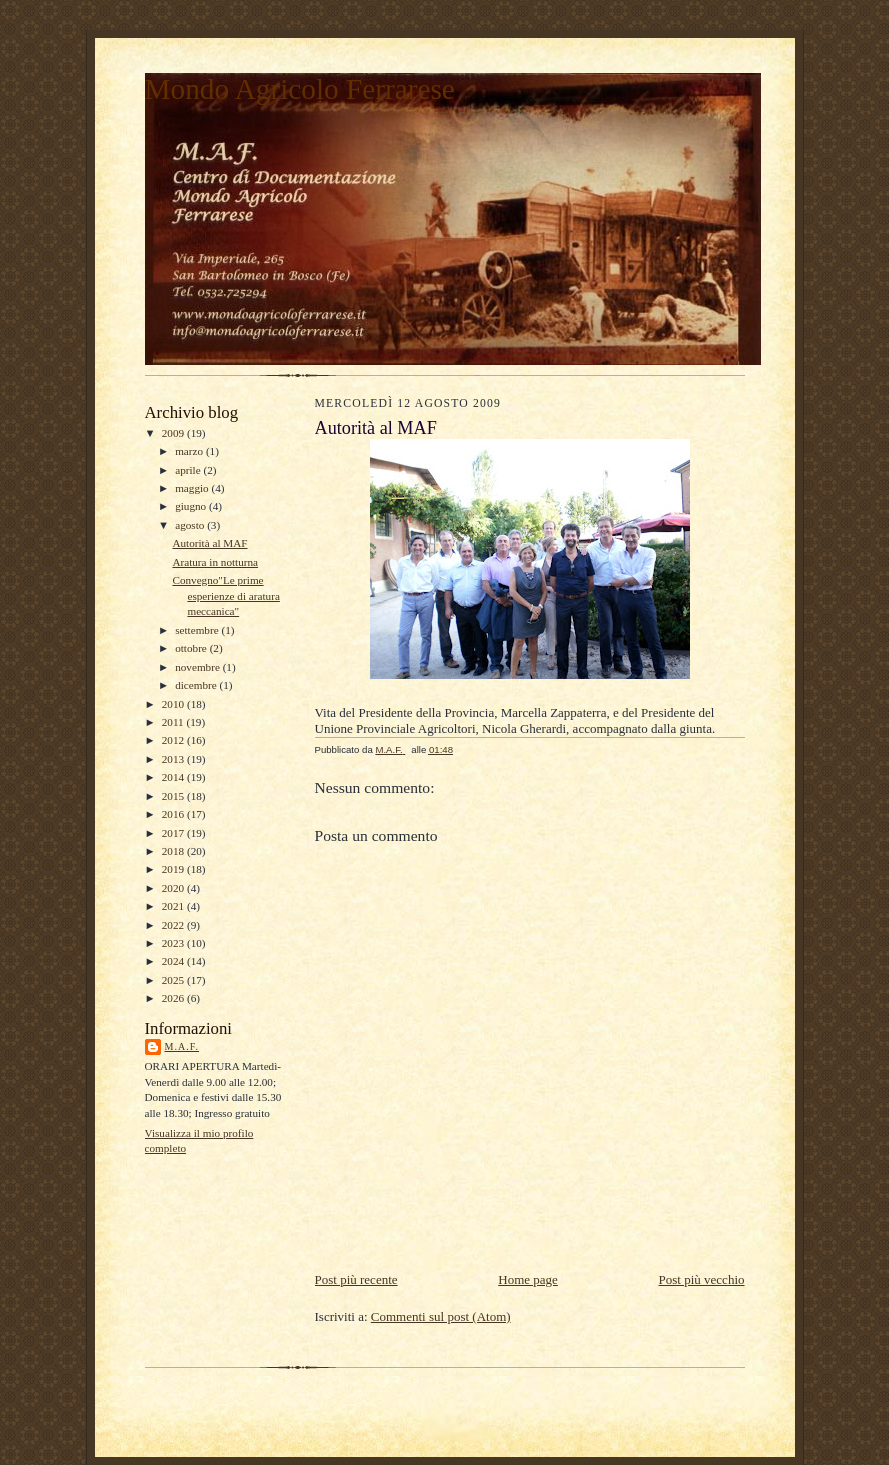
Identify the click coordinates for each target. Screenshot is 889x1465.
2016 (174, 814)
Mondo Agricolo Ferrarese (300, 89)
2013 (174, 759)
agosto (191, 525)
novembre (198, 667)
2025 (174, 980)
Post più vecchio (702, 1279)
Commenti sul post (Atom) (441, 1316)
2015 (174, 796)
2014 (174, 777)
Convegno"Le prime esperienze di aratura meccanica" (225, 595)
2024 (174, 961)
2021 (174, 906)
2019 (174, 869)
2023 (174, 943)
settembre (198, 630)
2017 (174, 833)
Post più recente (356, 1279)
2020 (174, 888)
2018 (174, 851)
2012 (174, 740)
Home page (528, 1279)
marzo (190, 451)
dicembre (197, 685)
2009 (174, 433)
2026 (174, 998)
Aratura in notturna (215, 562)
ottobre (192, 648)
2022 (174, 925)
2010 (174, 704)
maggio (193, 488)
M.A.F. (182, 1046)
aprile (189, 470)
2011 (174, 722)
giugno (192, 506)
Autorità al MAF (209, 543)
